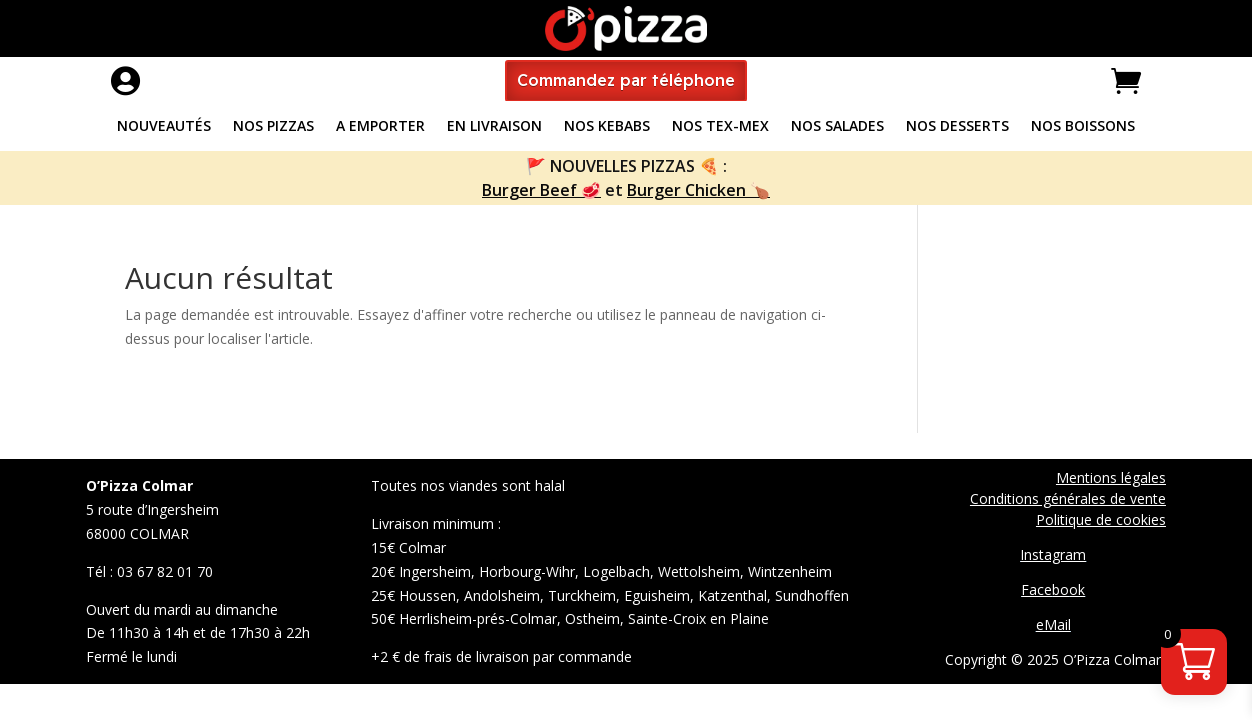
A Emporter (380, 127)
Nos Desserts (957, 127)
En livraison (494, 127)
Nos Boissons (1083, 127)
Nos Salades (837, 127)
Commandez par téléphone (626, 80)
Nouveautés (164, 127)
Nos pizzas (273, 127)
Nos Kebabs (607, 127)
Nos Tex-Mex (720, 127)
